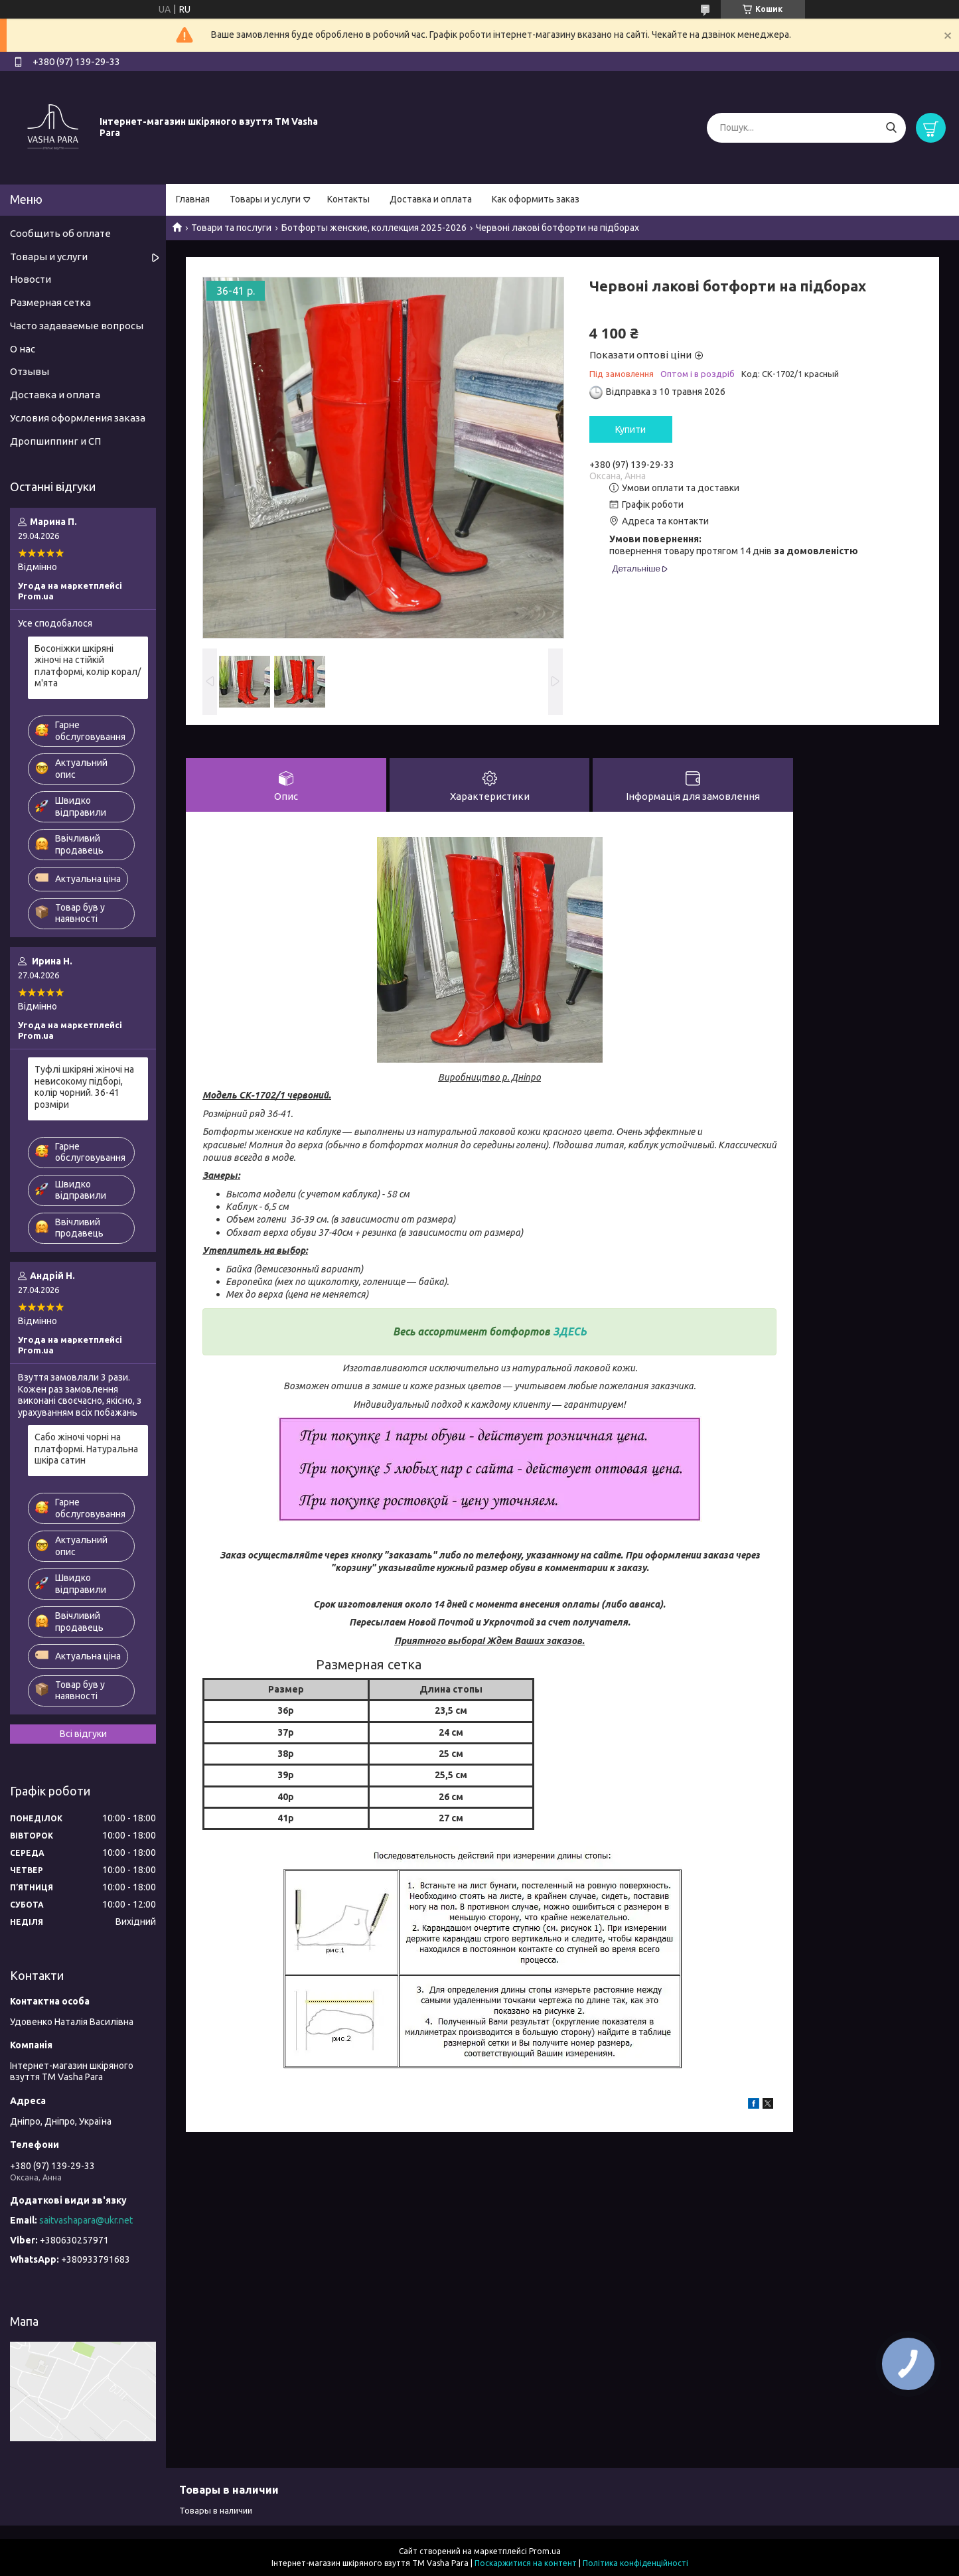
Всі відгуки (83, 1733)
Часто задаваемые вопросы (76, 325)
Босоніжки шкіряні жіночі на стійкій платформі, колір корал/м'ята (88, 666)
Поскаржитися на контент (526, 2563)
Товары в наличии (215, 2510)
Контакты (348, 199)
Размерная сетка (50, 302)
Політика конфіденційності (635, 2563)
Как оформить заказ (535, 199)
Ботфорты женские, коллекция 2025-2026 (374, 227)
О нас (22, 348)
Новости (30, 279)
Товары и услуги (265, 199)
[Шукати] (891, 128)
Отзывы (29, 371)
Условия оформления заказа (77, 417)
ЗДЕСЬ (570, 1331)
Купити (630, 429)
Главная (193, 199)
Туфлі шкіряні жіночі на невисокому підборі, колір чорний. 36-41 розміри (84, 1087)
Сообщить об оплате (60, 233)
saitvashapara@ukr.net (86, 2220)
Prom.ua (545, 2551)
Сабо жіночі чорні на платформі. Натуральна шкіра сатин (86, 1449)
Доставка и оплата (431, 199)
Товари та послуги (231, 227)
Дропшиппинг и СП (55, 441)
